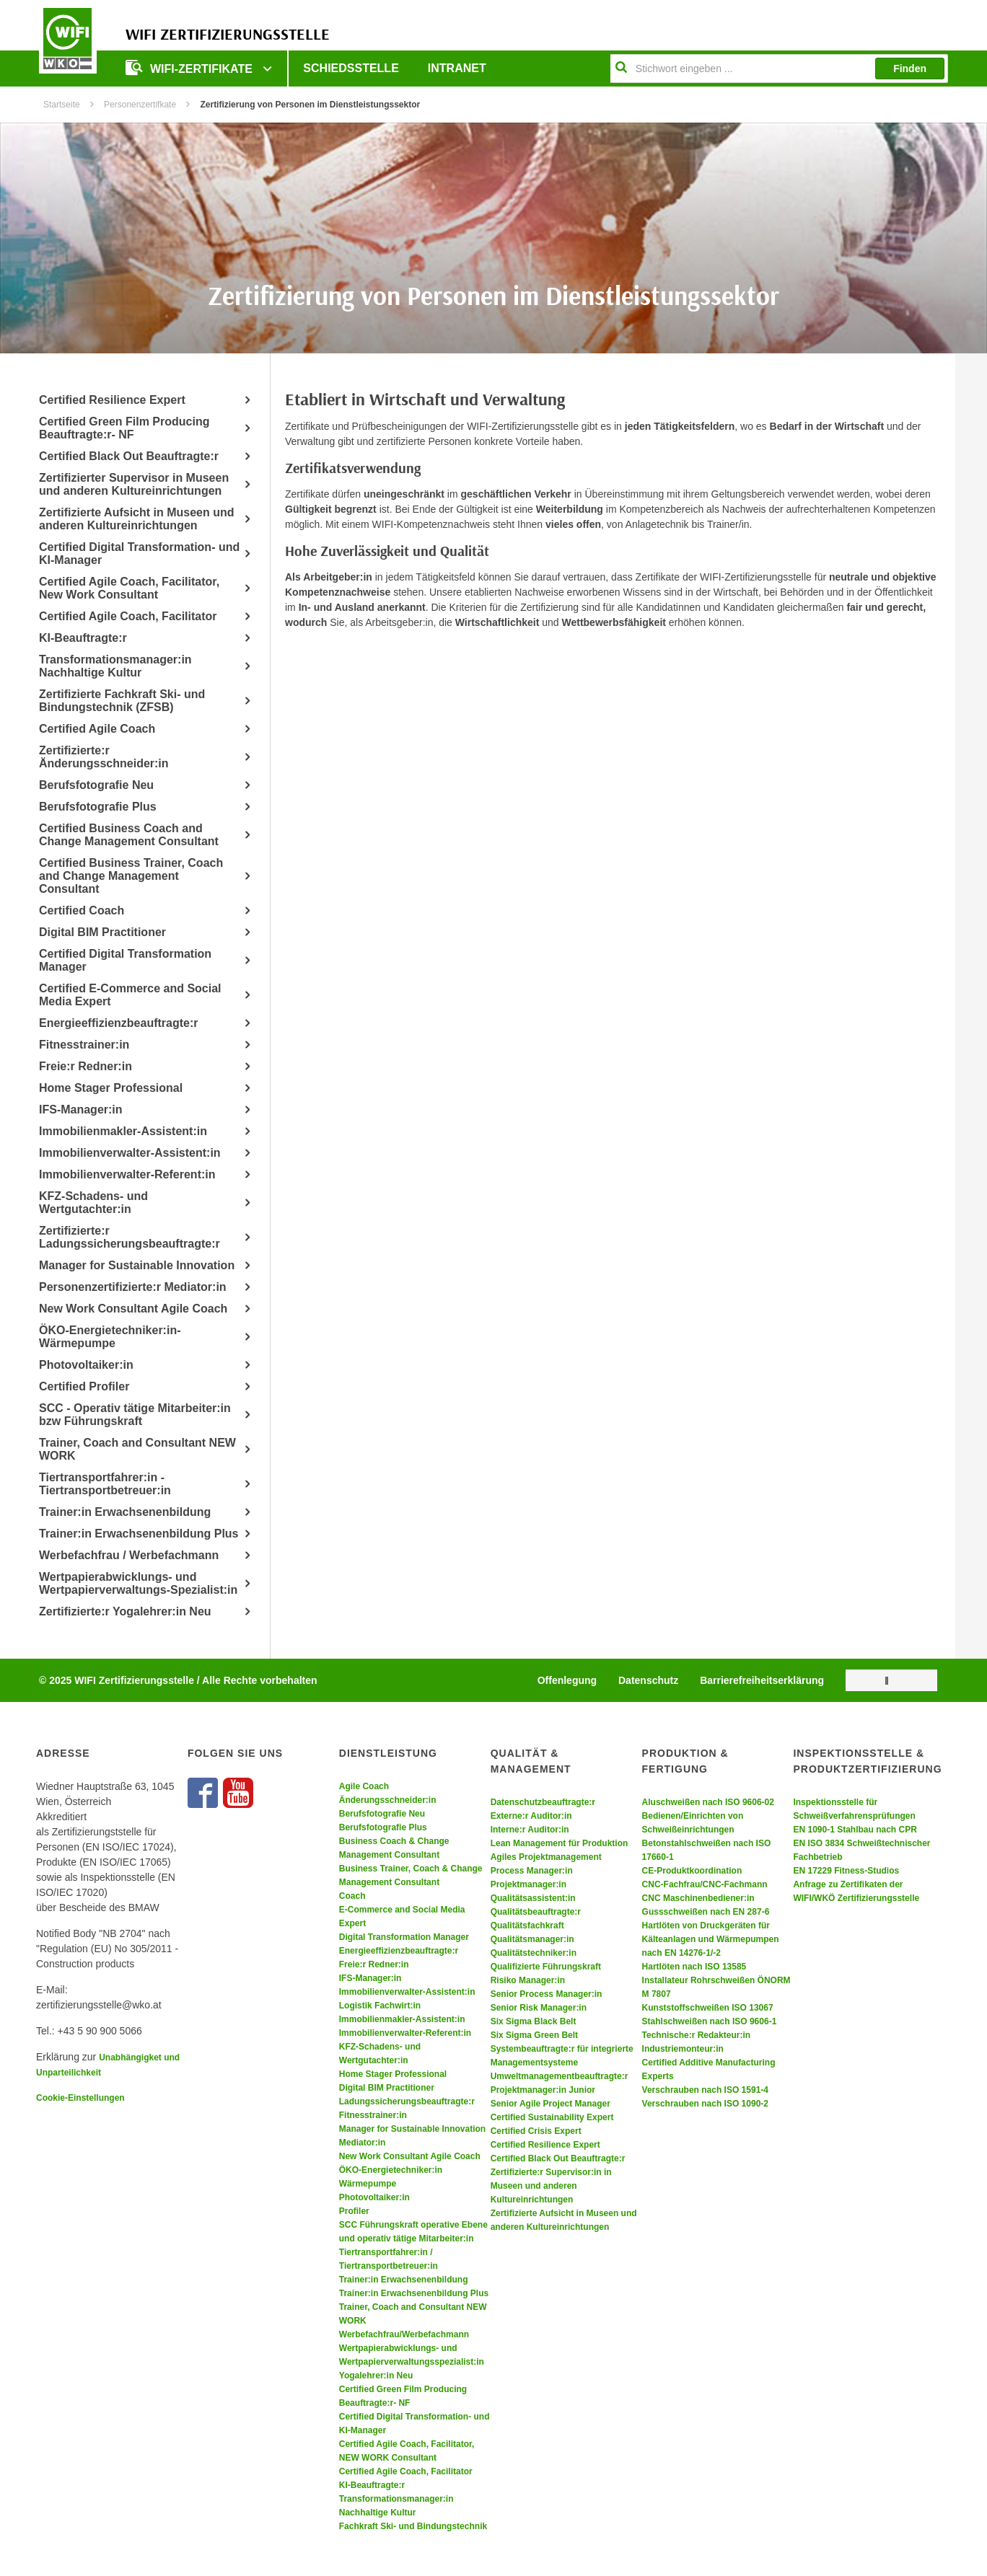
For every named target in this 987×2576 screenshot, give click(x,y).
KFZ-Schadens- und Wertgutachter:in (93, 1202)
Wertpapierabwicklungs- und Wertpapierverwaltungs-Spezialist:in (138, 1583)
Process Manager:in (532, 1871)
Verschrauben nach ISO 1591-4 (705, 2090)
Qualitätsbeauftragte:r (536, 1912)
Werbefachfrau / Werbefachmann (129, 1555)
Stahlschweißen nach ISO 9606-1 (709, 2021)
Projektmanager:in (528, 1884)
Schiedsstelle (350, 68)
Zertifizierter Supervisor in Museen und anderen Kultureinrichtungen (134, 484)
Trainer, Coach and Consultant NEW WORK (137, 1449)
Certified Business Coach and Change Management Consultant (129, 834)
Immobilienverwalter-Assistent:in (130, 1153)
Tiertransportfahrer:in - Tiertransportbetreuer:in (105, 1483)
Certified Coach (81, 910)
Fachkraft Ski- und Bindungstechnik (413, 2526)
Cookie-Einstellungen (80, 2098)
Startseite (61, 105)
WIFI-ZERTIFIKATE (190, 67)
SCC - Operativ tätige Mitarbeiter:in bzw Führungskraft (135, 1414)
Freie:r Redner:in (85, 1066)
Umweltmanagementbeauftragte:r (559, 2076)
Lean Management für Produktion (559, 1843)
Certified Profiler (84, 1386)
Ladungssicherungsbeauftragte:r (407, 2101)
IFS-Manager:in (81, 1109)
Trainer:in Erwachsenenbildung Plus (139, 1533)
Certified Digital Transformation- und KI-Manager (139, 553)
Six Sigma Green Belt (534, 2035)
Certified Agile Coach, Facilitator (128, 616)
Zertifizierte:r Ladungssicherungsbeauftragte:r (129, 1237)
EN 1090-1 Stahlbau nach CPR (854, 1830)
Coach (352, 1896)
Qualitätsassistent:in (533, 1898)
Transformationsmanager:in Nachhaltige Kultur (115, 666)
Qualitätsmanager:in (532, 1939)
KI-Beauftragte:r (83, 638)
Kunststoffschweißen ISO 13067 (707, 2008)
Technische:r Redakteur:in (696, 2035)
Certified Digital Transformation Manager (125, 960)
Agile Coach (364, 1786)
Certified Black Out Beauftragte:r (129, 456)
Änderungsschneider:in (388, 1800)
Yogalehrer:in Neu (376, 2375)
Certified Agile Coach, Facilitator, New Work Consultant (129, 588)
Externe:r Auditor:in (531, 1816)
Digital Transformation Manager (404, 1937)
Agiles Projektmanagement (546, 1857)
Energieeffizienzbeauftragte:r (118, 1023)
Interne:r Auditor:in (530, 1830)
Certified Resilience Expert (112, 400)
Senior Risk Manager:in (539, 2008)
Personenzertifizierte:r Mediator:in (133, 1287)
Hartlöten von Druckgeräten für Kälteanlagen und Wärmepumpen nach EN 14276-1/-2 (710, 1939)
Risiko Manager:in (528, 1980)
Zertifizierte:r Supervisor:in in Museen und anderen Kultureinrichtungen (551, 2186)
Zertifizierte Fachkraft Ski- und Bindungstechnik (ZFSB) (122, 700)
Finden (909, 68)
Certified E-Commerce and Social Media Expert (130, 994)
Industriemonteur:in (683, 2049)
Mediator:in (362, 2143)
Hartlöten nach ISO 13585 (694, 1967)
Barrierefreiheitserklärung (762, 1680)
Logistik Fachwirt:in (380, 2006)
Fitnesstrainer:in (84, 1044)
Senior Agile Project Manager (550, 2104)
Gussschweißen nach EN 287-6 (706, 1912)
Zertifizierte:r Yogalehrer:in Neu (125, 1611)
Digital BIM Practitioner (102, 932)
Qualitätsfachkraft (527, 1925)
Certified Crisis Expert (536, 2131)
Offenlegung (567, 1680)
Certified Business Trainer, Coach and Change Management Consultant (131, 876)
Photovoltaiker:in (86, 1365)
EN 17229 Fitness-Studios (846, 1871)
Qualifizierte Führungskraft (546, 1967)
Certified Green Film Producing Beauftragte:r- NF (124, 428)
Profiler (354, 2211)
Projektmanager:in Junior (543, 2090)
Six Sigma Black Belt (533, 2021)
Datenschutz (648, 1680)
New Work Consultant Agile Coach (133, 1308)
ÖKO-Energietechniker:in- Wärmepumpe (109, 1336)
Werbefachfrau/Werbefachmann (404, 2334)
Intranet (457, 68)
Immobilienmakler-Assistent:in (123, 1131)
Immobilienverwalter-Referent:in (127, 1174)
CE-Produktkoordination (692, 1871)
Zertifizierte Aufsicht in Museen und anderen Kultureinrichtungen (136, 518)
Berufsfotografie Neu (96, 785)
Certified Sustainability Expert (552, 2117)
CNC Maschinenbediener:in (698, 1898)
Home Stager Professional (111, 1088)
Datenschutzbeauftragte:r (543, 1802)
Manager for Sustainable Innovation (136, 1265)
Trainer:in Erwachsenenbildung (125, 1512)
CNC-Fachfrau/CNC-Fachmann (705, 1884)
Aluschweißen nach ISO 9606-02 (708, 1802)
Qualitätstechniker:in (533, 1953)
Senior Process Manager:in (546, 1994)
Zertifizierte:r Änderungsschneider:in (104, 756)
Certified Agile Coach (97, 729)
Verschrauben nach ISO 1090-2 (705, 2104)
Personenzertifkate (140, 105)
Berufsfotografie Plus (98, 806)
